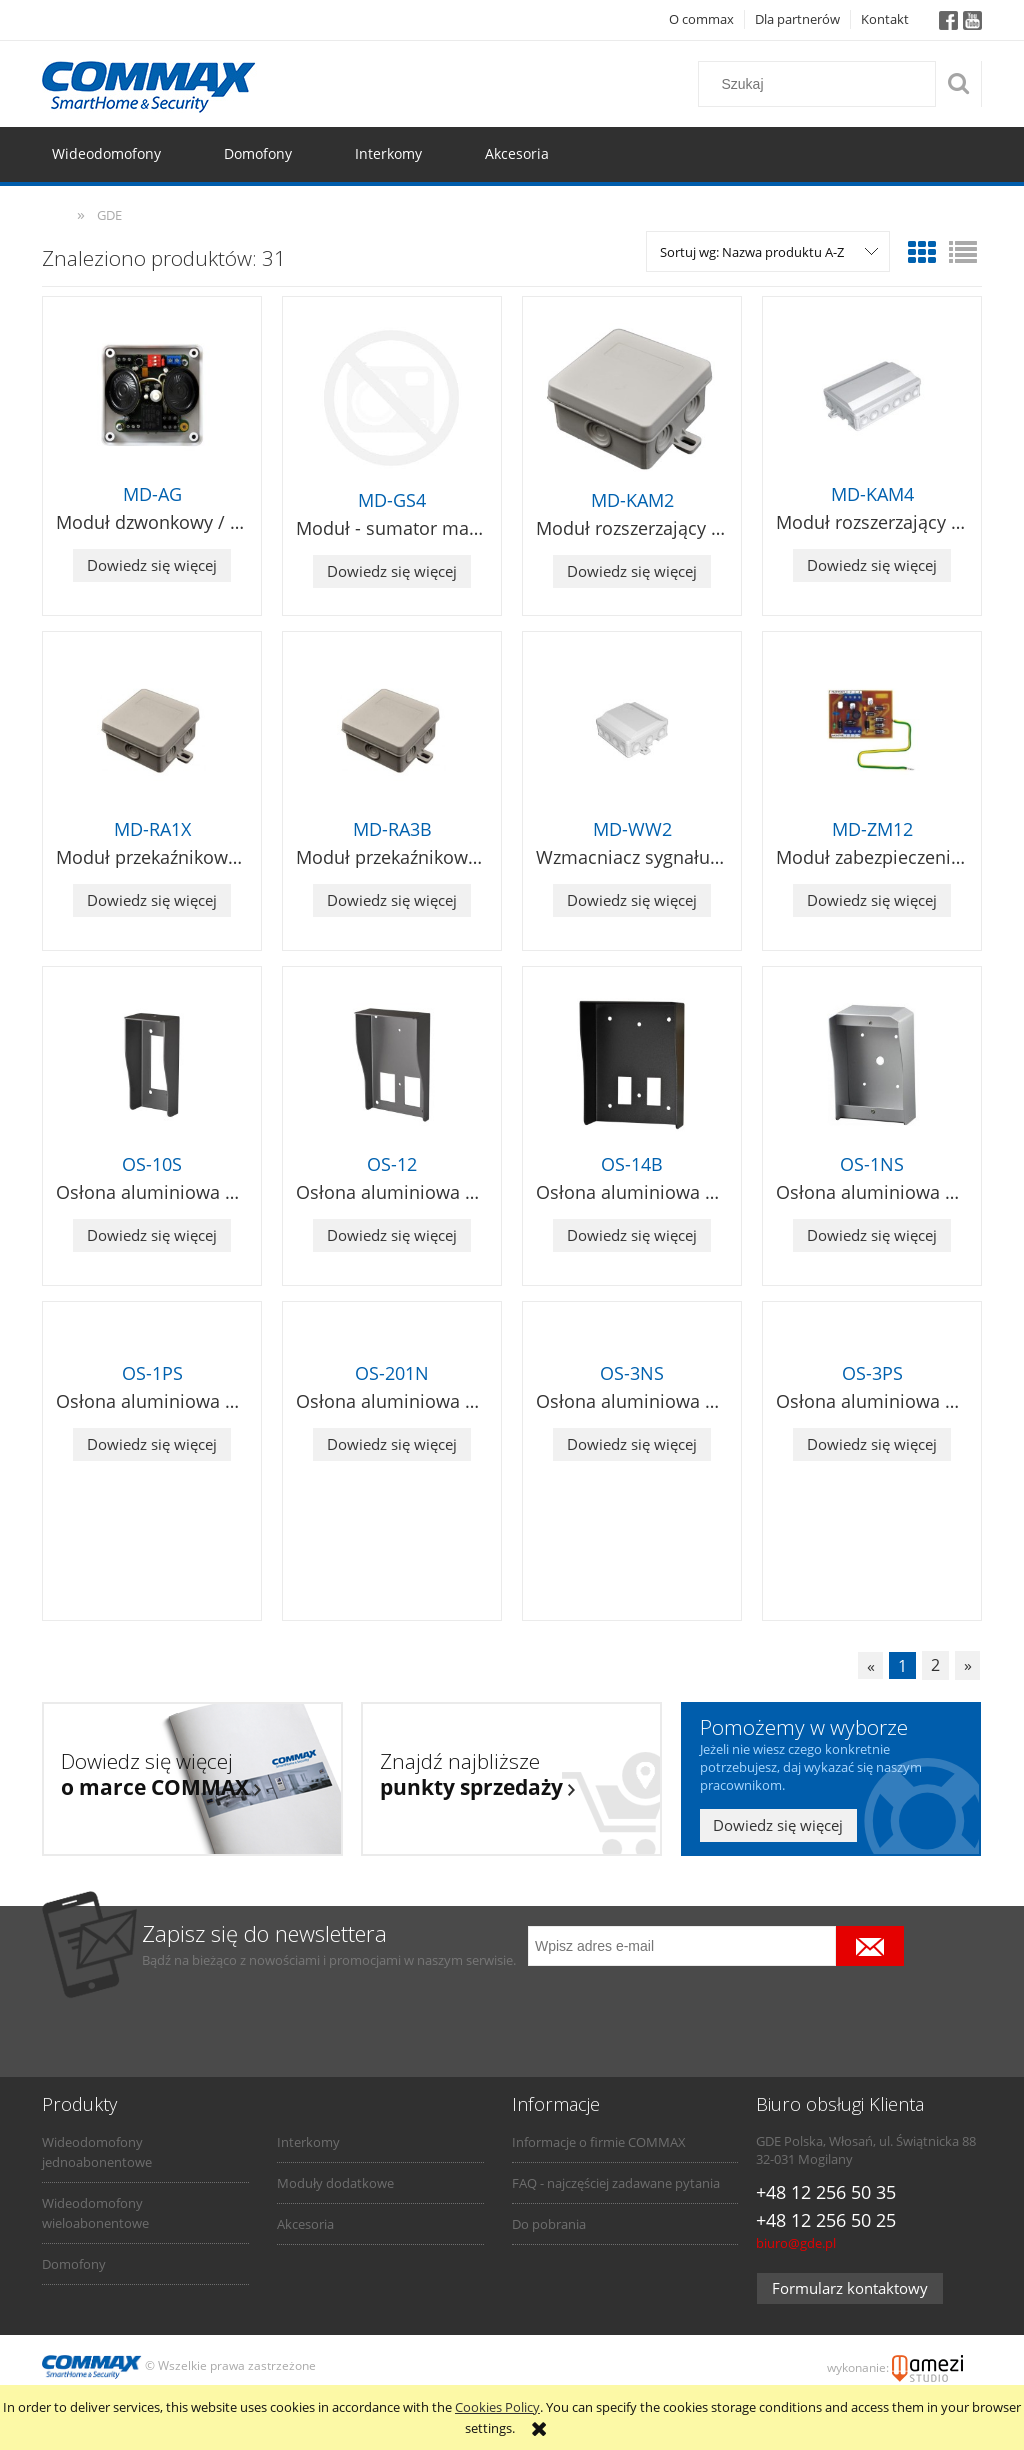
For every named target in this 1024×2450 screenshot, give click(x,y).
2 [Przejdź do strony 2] (935, 1666)
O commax (701, 19)
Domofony (74, 2264)
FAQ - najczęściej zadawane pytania (616, 2183)
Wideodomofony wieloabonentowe (95, 2213)
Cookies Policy (497, 2407)
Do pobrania (549, 2224)
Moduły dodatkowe (335, 2183)
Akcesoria (305, 2224)
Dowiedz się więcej (152, 565)
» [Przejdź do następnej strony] (968, 1666)
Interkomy (308, 2142)
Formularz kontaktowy (850, 2288)
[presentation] (668, 2009)
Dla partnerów (797, 19)
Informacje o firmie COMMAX (599, 2142)
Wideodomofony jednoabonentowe (97, 2152)
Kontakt (885, 19)
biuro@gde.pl (796, 2243)
